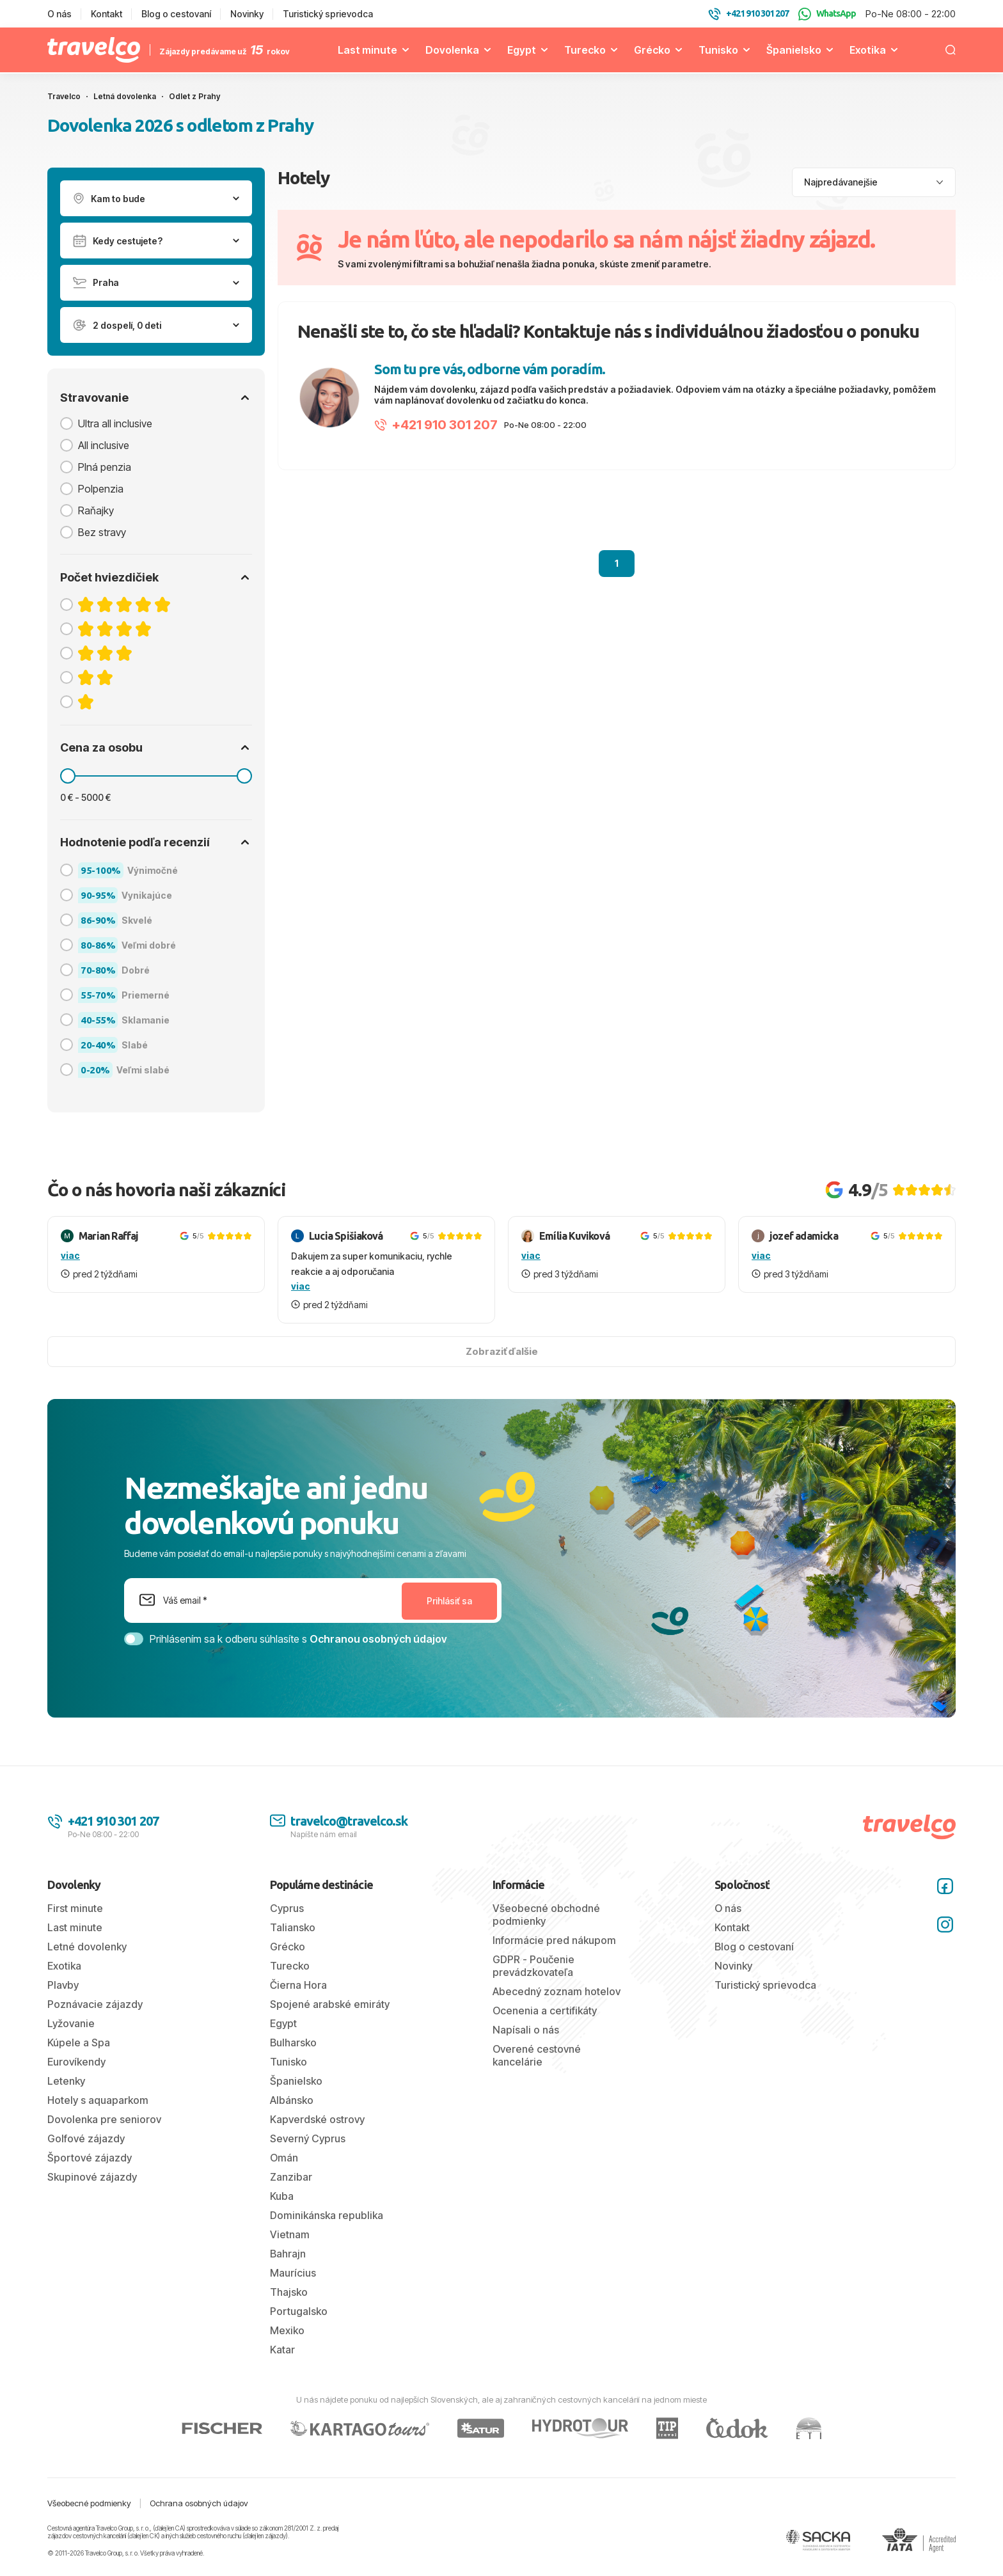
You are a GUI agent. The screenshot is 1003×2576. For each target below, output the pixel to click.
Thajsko (289, 2292)
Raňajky (96, 510)
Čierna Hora (298, 1985)
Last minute (367, 49)
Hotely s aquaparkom (97, 2100)
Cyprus (287, 1908)
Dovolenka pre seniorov (104, 2119)
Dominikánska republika (326, 2215)
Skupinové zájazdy (92, 2176)
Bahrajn (288, 2253)
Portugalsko (299, 2311)
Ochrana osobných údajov (199, 2503)
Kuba (282, 2196)
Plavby (63, 1985)
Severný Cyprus (307, 2138)
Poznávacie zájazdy (95, 2004)
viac (70, 1255)
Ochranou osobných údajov (378, 1638)
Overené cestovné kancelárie (537, 2055)
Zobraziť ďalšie (502, 1351)
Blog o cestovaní (176, 13)
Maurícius (293, 2272)
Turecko (585, 49)
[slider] (67, 776)
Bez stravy (102, 532)
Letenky (66, 2080)
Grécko (652, 49)
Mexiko (287, 2330)
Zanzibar (291, 2176)
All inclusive (103, 445)
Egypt (521, 49)
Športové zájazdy (89, 2157)
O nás (59, 13)
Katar (282, 2349)
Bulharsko (293, 2042)
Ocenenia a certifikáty (545, 2010)
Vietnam (290, 2234)
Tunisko (718, 49)
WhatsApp (827, 14)
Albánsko (291, 2100)
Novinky (247, 13)
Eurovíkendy (76, 2061)
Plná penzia (104, 467)
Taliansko (292, 1927)
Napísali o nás (526, 2029)
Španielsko (793, 49)
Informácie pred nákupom (554, 1940)
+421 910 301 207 (436, 424)
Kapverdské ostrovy (317, 2119)
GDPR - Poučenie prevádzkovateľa (533, 1966)
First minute (75, 1908)
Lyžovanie (71, 2023)
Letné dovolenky (87, 1946)
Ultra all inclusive (115, 423)
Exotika (867, 49)
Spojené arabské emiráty (330, 2004)
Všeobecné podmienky (89, 2503)
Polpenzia (100, 488)
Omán (284, 2157)
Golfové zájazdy (86, 2138)
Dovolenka (452, 49)
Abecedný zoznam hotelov (556, 1991)
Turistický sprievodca (328, 13)
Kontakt (106, 13)
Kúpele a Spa (78, 2042)
